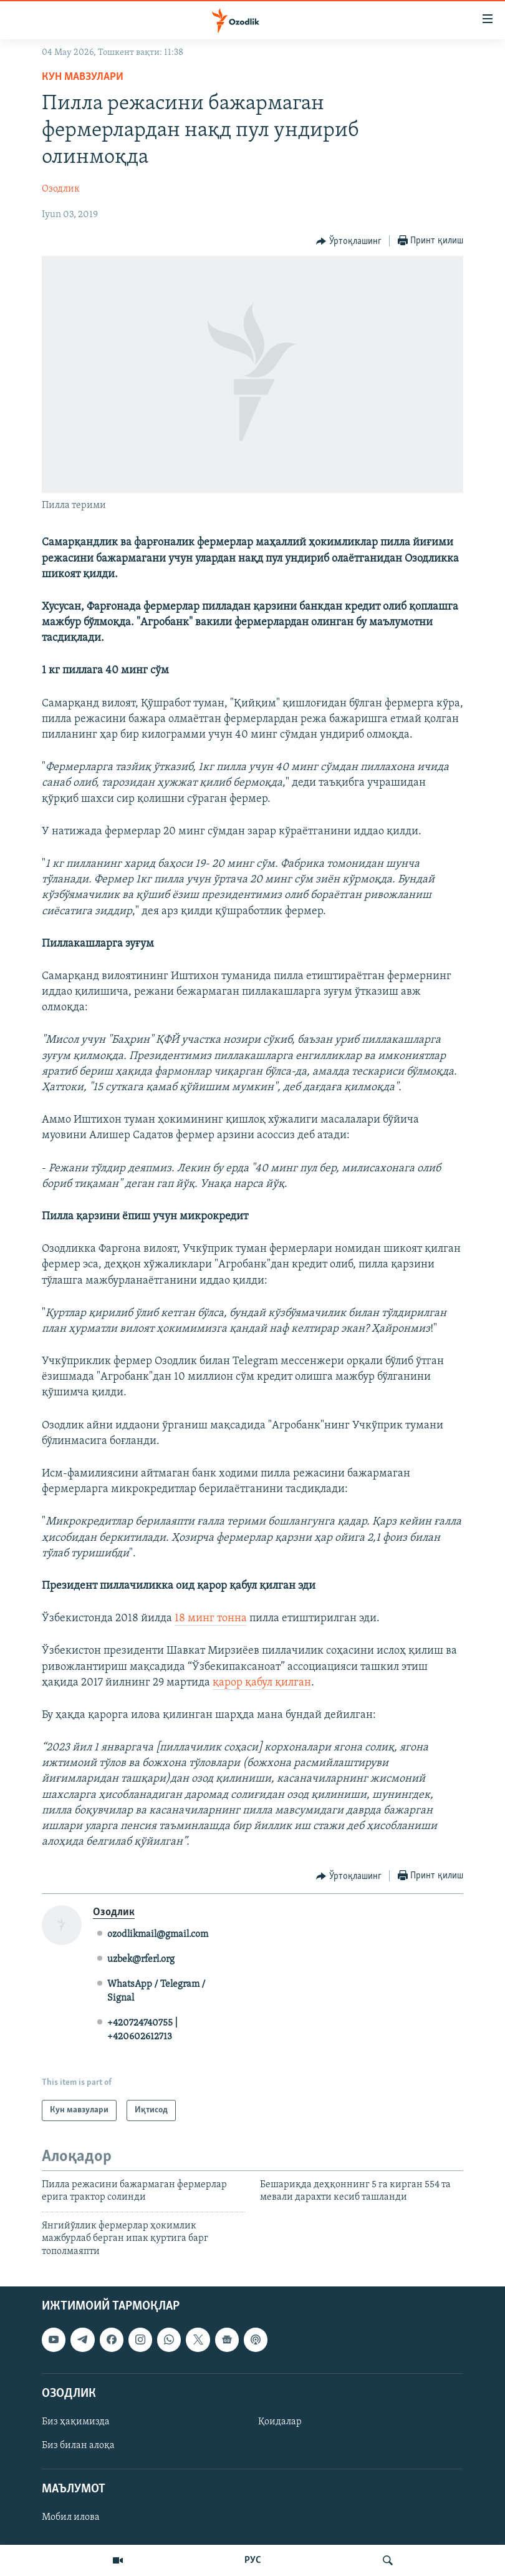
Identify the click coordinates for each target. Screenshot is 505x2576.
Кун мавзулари (82, 77)
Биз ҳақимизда (76, 2422)
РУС (252, 2560)
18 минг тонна (211, 1618)
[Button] (349, 241)
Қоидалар (280, 2422)
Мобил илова (71, 2517)
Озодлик (61, 189)
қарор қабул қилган (262, 1683)
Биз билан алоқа (78, 2446)
